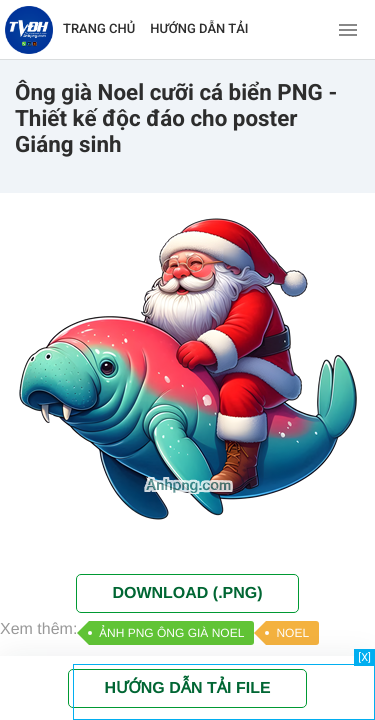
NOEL (292, 633)
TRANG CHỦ (99, 29)
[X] (364, 657)
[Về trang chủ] (29, 30)
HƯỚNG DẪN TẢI (199, 29)
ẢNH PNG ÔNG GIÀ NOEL (171, 633)
